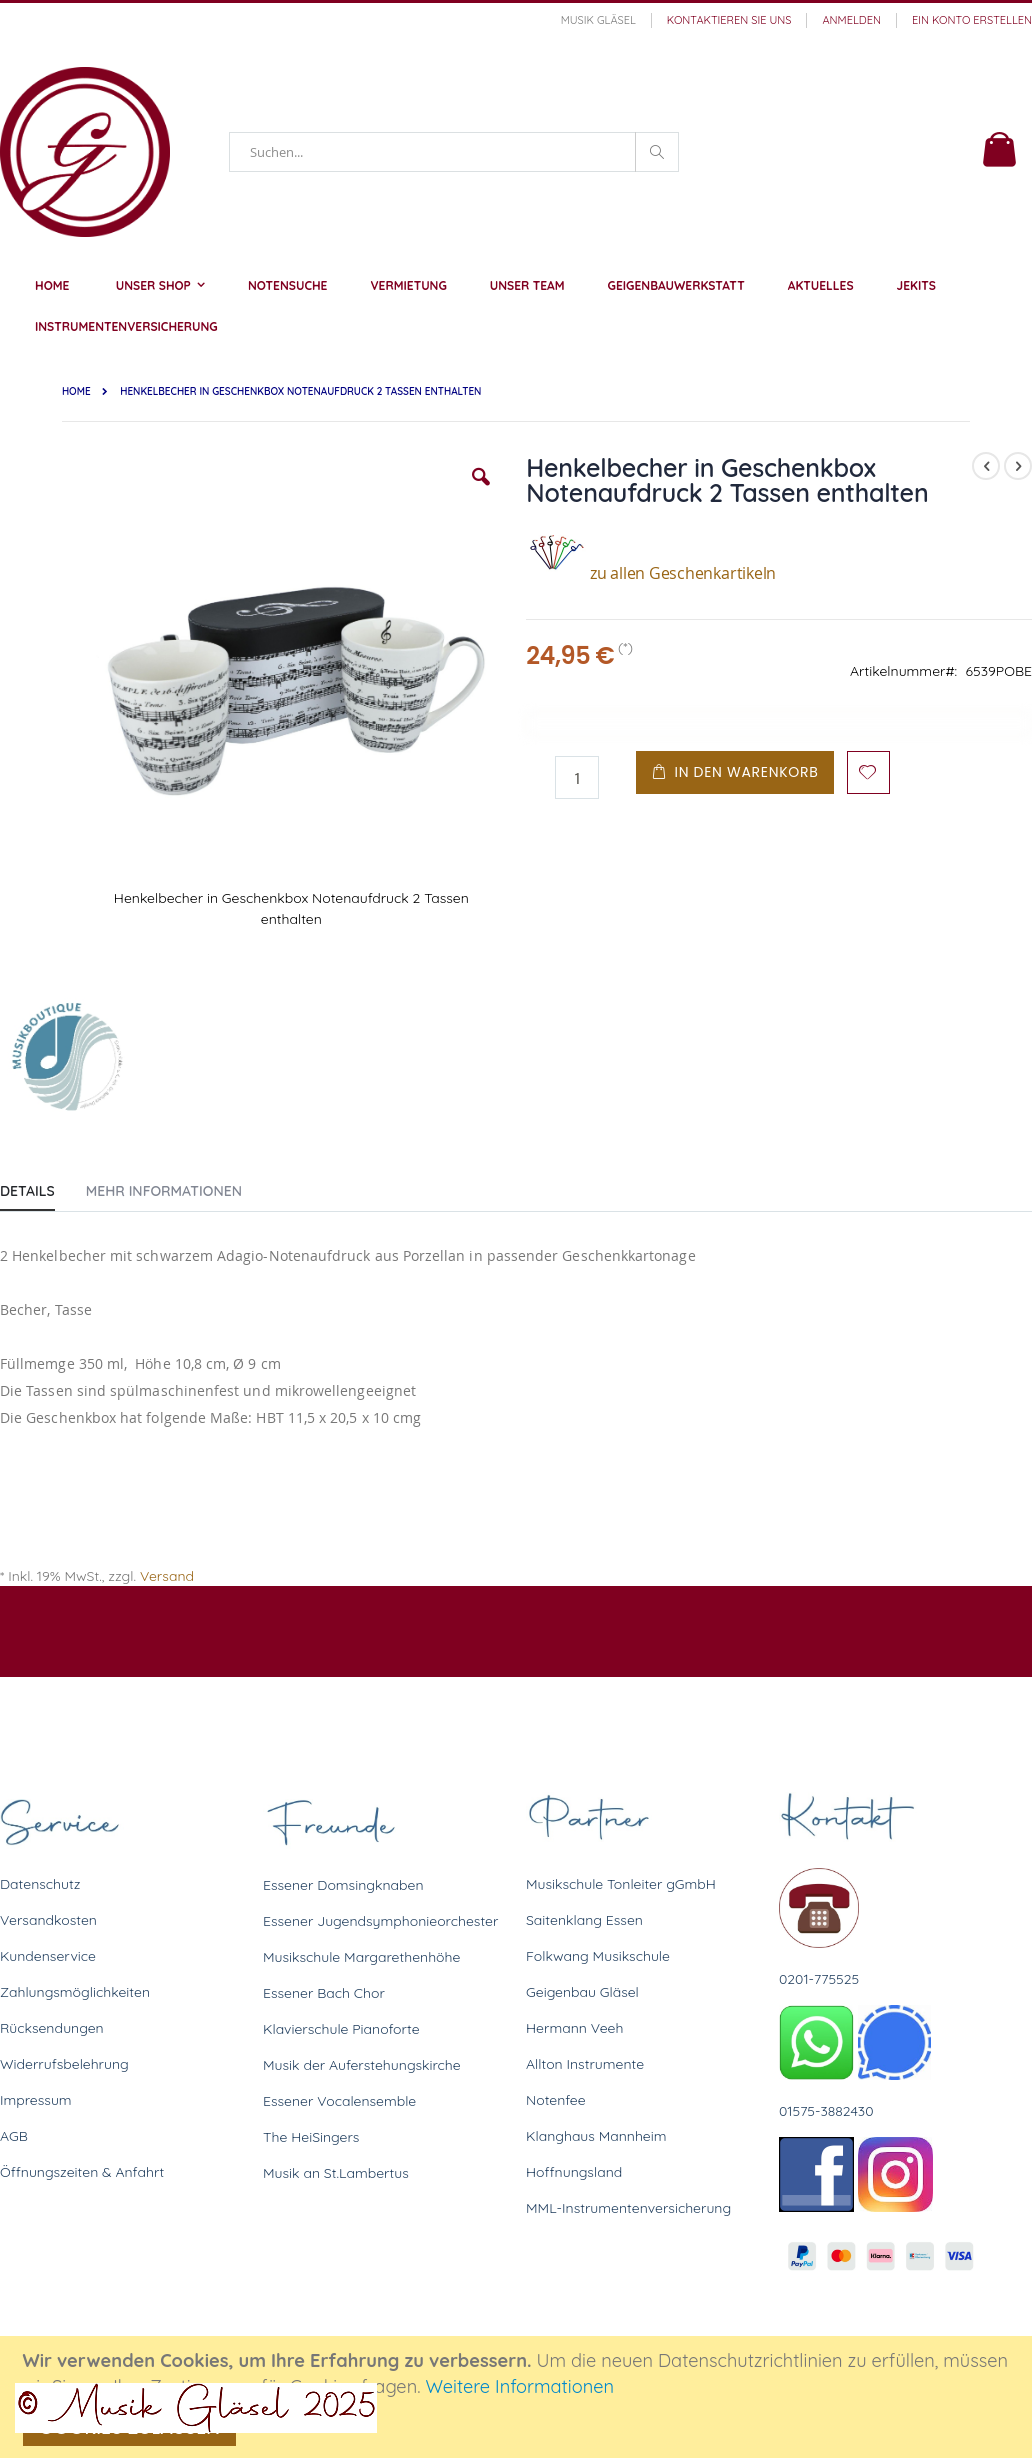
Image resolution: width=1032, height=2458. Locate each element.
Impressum (36, 2100)
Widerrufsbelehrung (64, 2064)
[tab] (42, 1187)
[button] (481, 492)
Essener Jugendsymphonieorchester (380, 1921)
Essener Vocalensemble (339, 2101)
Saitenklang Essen (584, 1920)
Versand (167, 1576)
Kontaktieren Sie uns (729, 20)
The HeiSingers (311, 2137)
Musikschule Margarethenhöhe (361, 1957)
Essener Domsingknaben (343, 1885)
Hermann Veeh (574, 2028)
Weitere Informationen (519, 2386)
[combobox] (454, 152)
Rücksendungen (52, 2028)
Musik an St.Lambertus (336, 2173)
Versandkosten (48, 1920)
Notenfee (556, 2100)
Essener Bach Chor (324, 1993)
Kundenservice (48, 1956)
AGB (14, 2136)
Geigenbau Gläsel (582, 1992)
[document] (519, 2397)
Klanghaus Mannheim (596, 2136)
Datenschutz (40, 1884)
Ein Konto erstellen (972, 20)
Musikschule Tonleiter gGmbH (621, 1884)
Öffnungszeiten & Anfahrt (82, 2172)
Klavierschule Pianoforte (341, 2029)
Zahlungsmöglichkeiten (75, 1992)
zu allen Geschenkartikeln (651, 573)
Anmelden (851, 20)
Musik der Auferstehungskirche (362, 2065)
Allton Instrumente (585, 2064)
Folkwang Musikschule (598, 1956)
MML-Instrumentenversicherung (628, 2208)
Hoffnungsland (574, 2172)
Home (76, 391)
